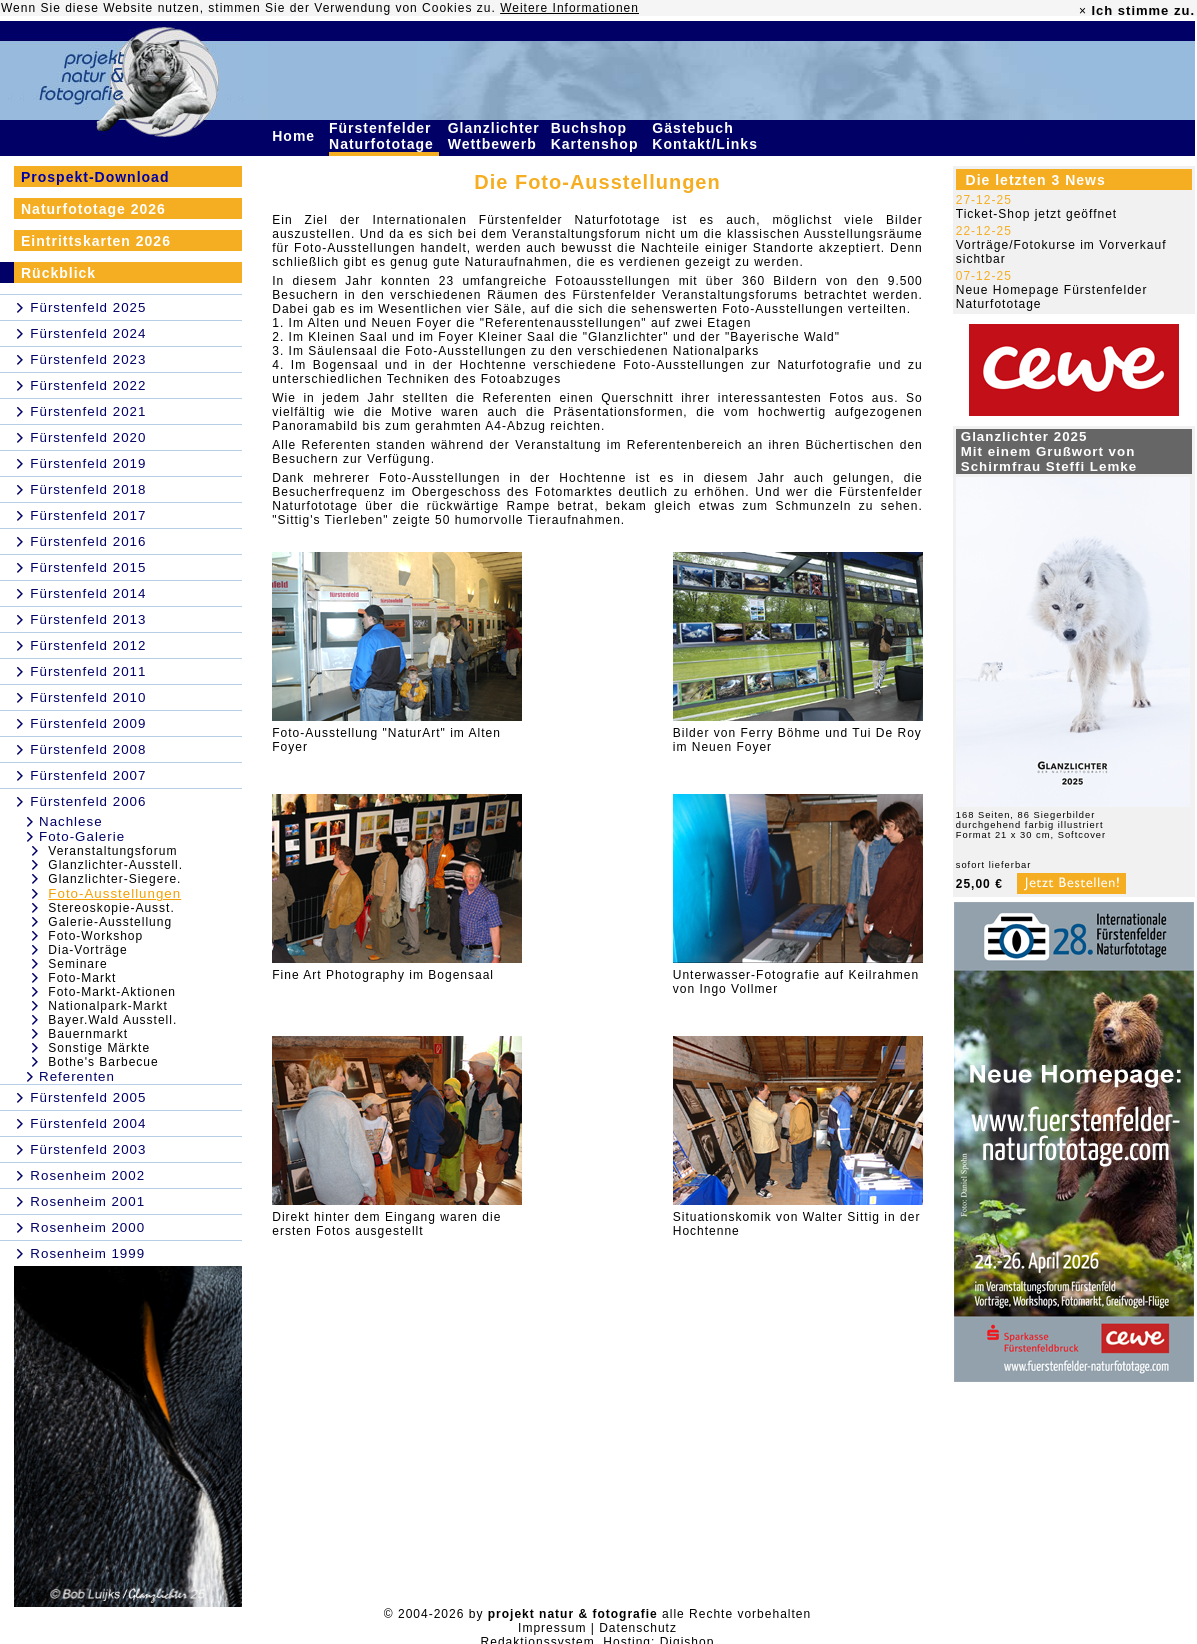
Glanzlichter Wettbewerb (495, 136)
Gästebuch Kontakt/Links (707, 136)
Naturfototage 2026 (93, 209)
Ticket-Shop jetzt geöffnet (1036, 214)
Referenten (77, 1076)
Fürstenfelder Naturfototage (384, 136)
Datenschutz (638, 1628)
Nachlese (71, 821)
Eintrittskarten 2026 (96, 241)
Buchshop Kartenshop (597, 136)
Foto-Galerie (82, 836)
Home (296, 136)
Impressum (552, 1628)
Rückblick (58, 273)
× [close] (1083, 11)
